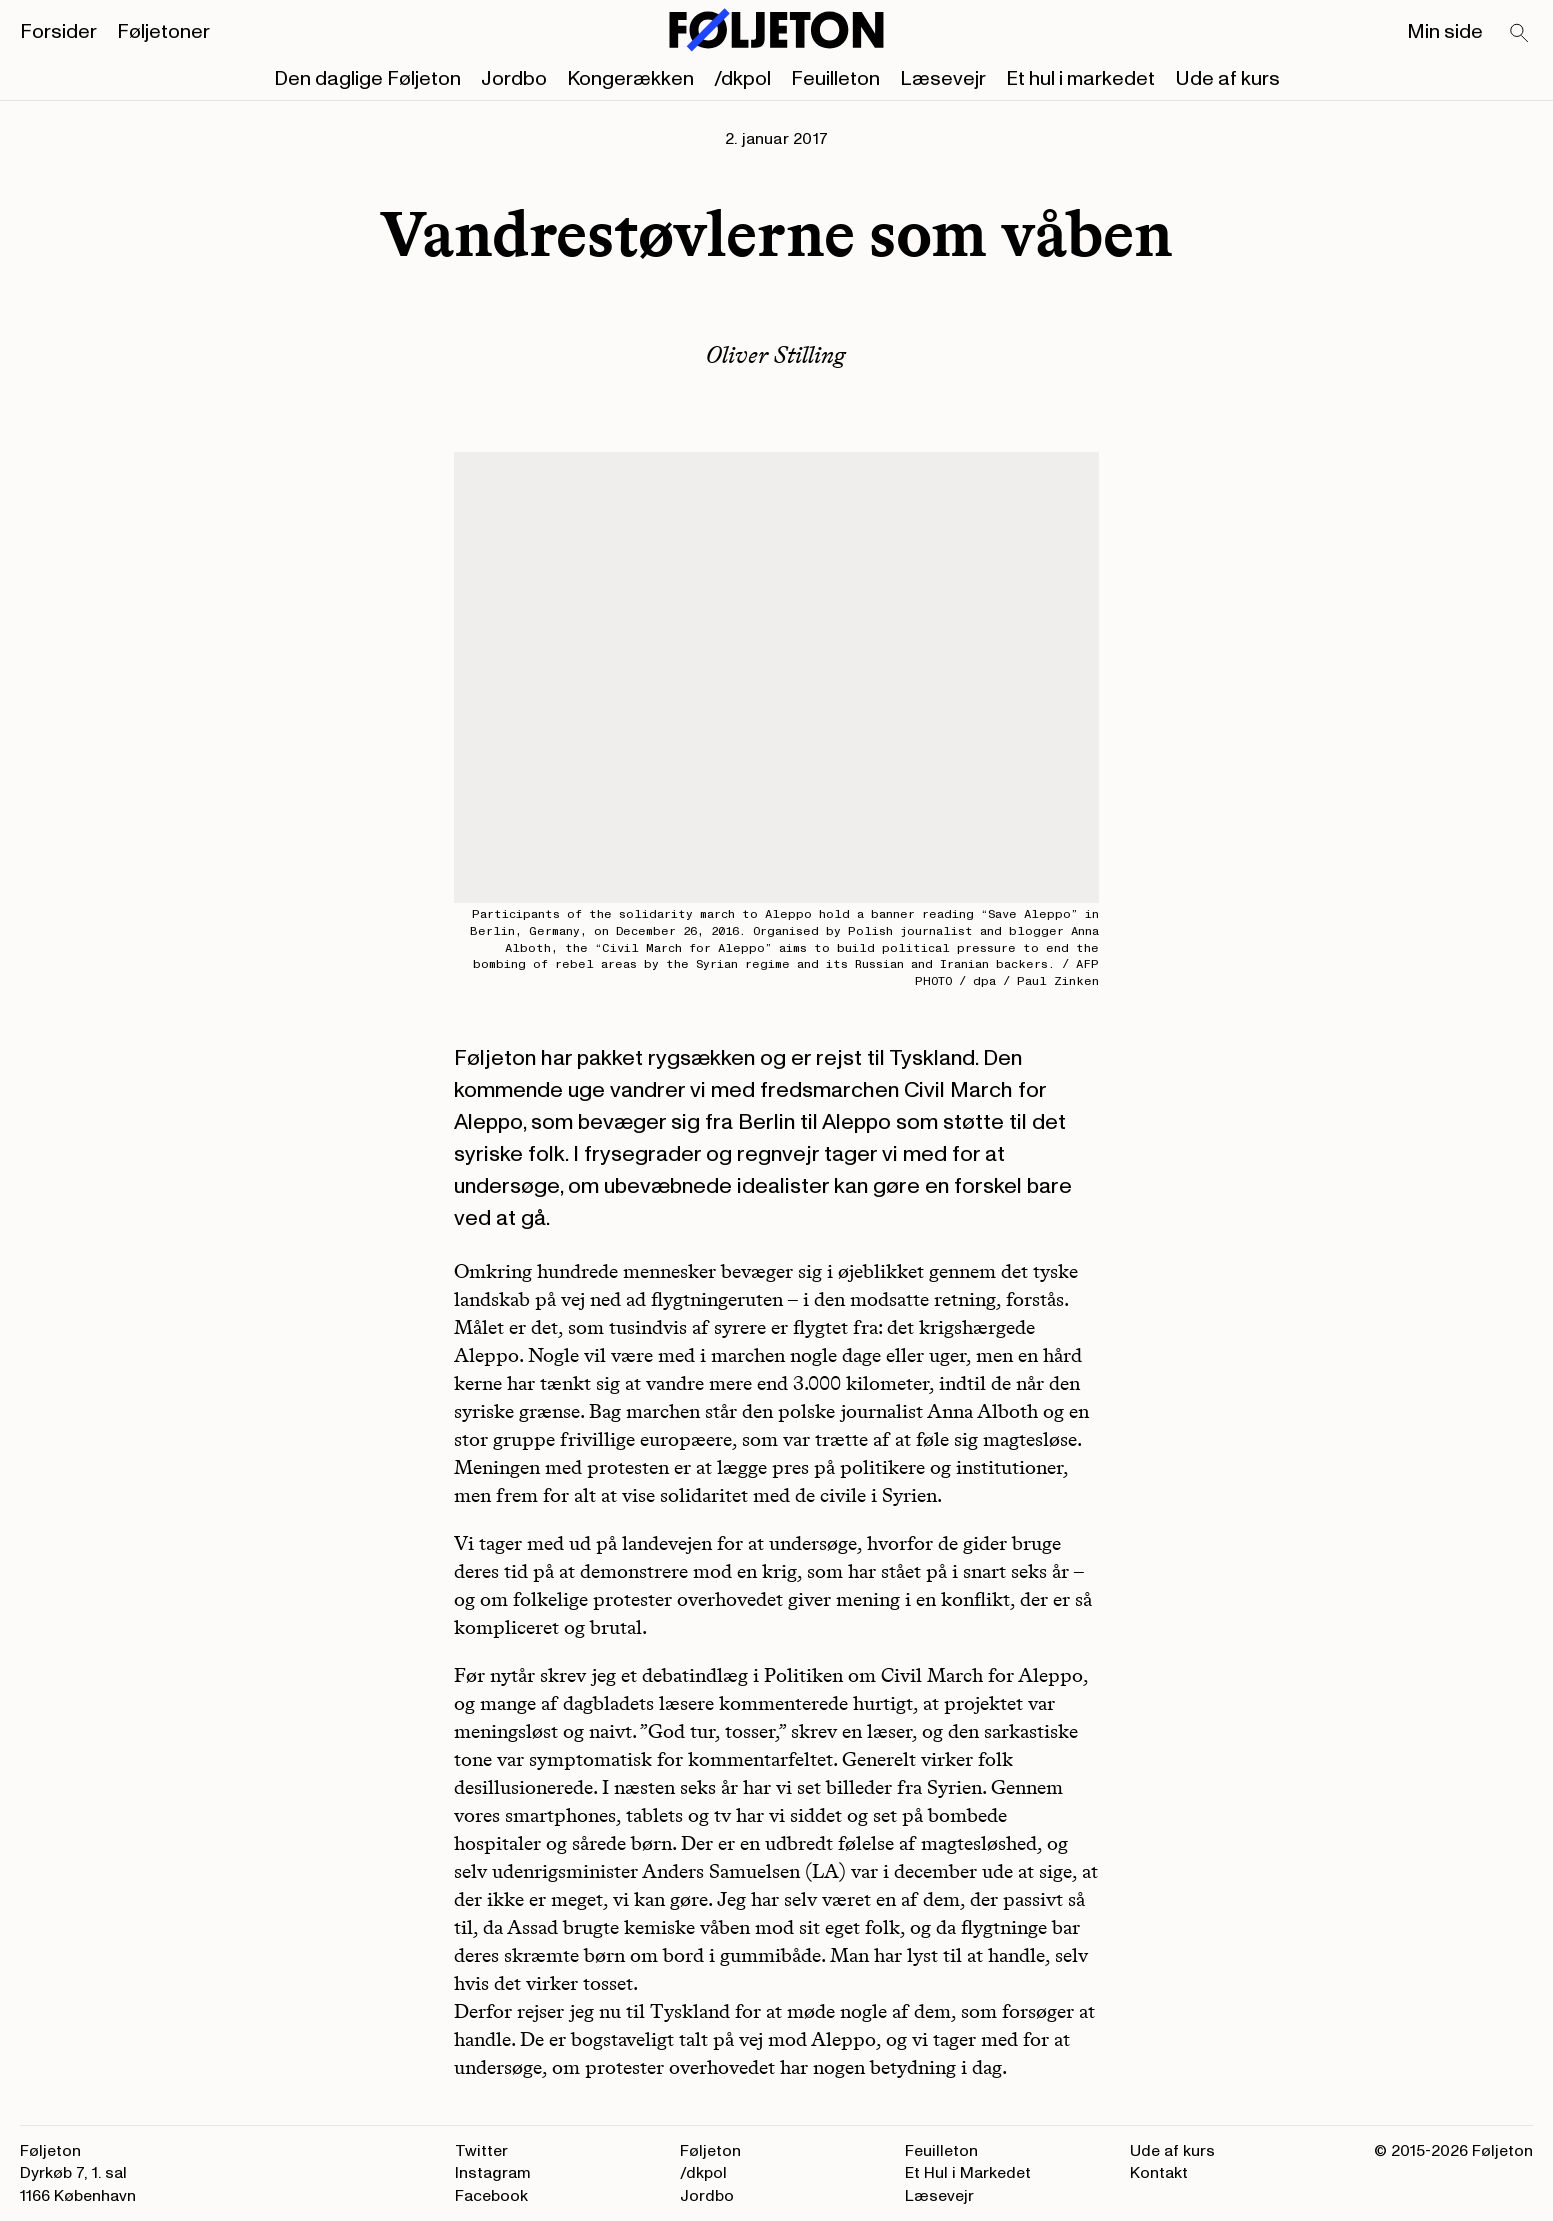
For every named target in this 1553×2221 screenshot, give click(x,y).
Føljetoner (163, 32)
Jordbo (514, 79)
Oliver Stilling (776, 354)
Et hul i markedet (1080, 79)
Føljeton (710, 2151)
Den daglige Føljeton (367, 79)
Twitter (481, 2151)
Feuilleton (835, 79)
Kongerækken (630, 79)
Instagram (493, 2173)
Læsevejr (943, 79)
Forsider (58, 32)
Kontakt (1159, 2173)
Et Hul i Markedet (968, 2173)
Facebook (491, 2196)
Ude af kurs (1227, 79)
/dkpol (742, 79)
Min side (1445, 32)
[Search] (1520, 34)
